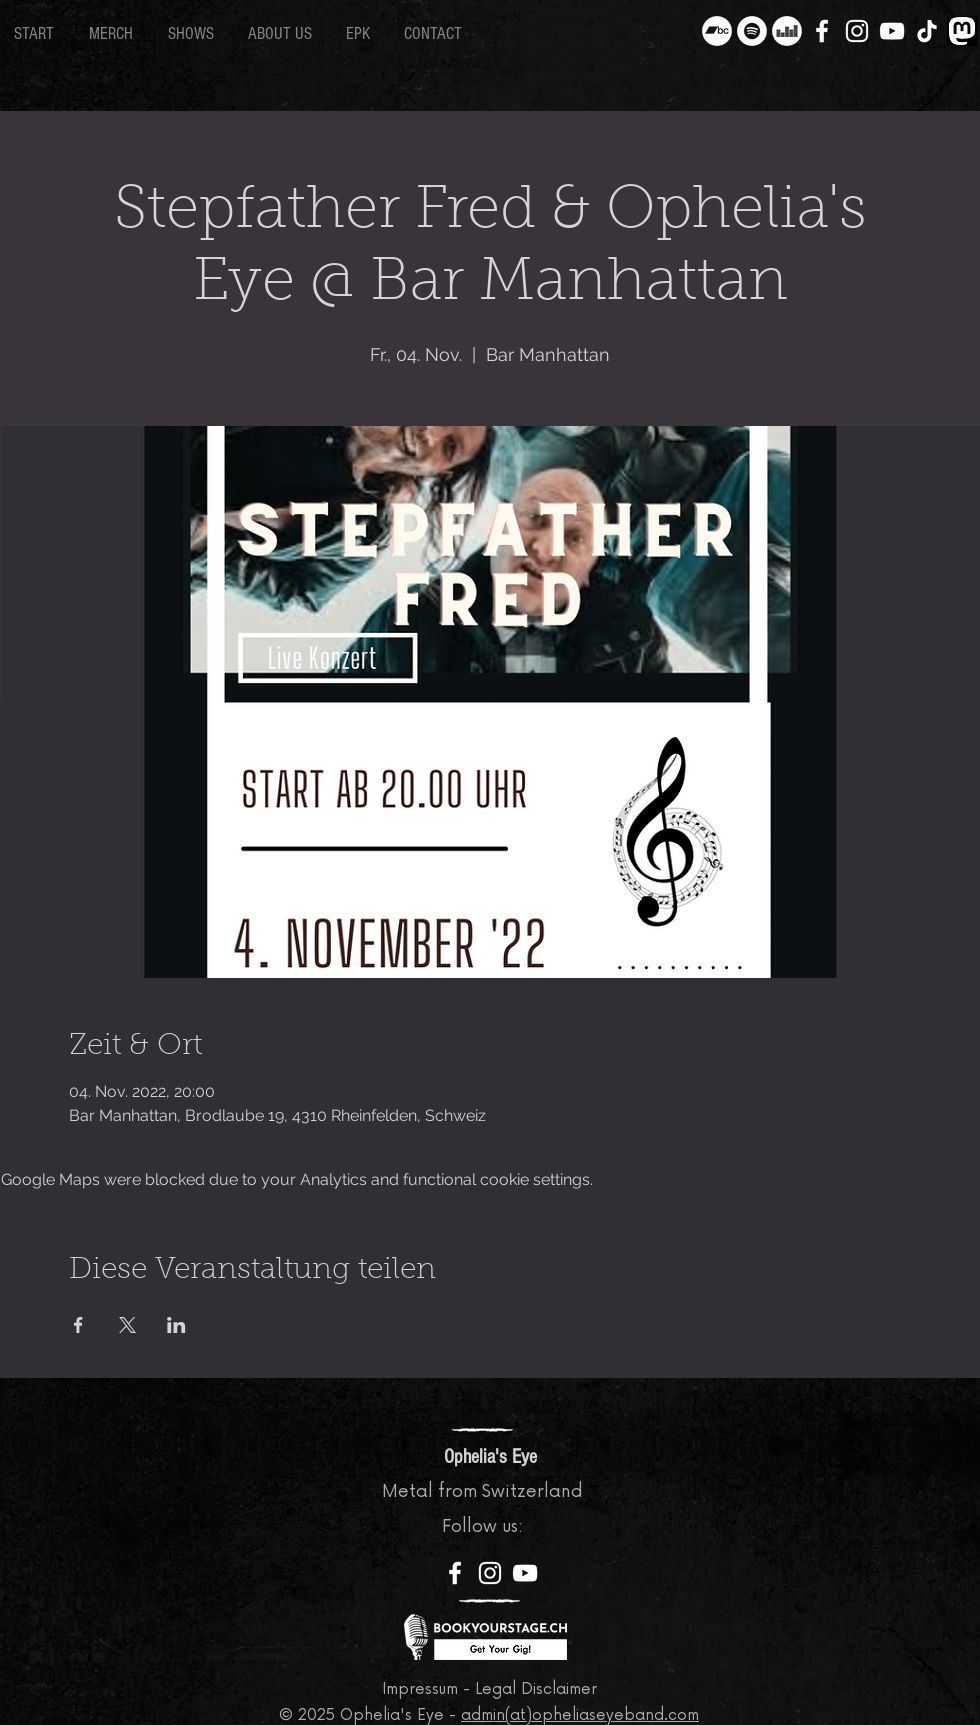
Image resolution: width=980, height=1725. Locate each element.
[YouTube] (892, 31)
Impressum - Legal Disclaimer (489, 1689)
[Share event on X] (127, 1325)
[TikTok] (927, 31)
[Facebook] (822, 31)
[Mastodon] (962, 31)
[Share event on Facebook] (78, 1325)
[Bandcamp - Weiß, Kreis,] (717, 31)
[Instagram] (857, 31)
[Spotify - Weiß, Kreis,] (752, 31)
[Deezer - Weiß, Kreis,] (787, 31)
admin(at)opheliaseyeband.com (580, 1715)
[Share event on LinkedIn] (176, 1325)
